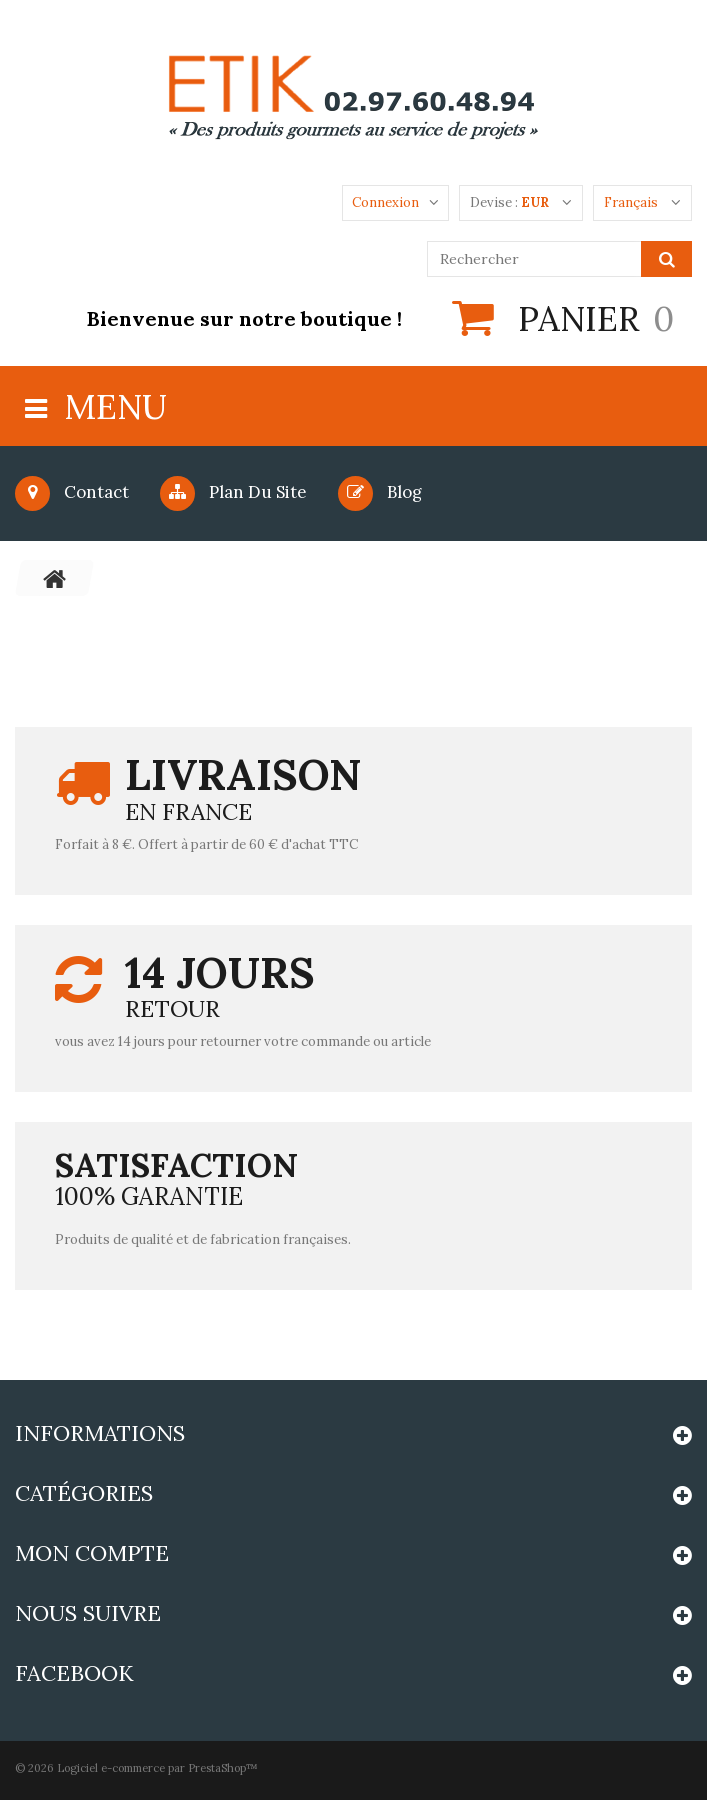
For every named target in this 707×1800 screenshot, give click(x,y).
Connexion (385, 202)
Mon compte (92, 1553)
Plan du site (233, 492)
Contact (72, 492)
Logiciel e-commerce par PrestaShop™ (157, 1768)
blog (380, 492)
